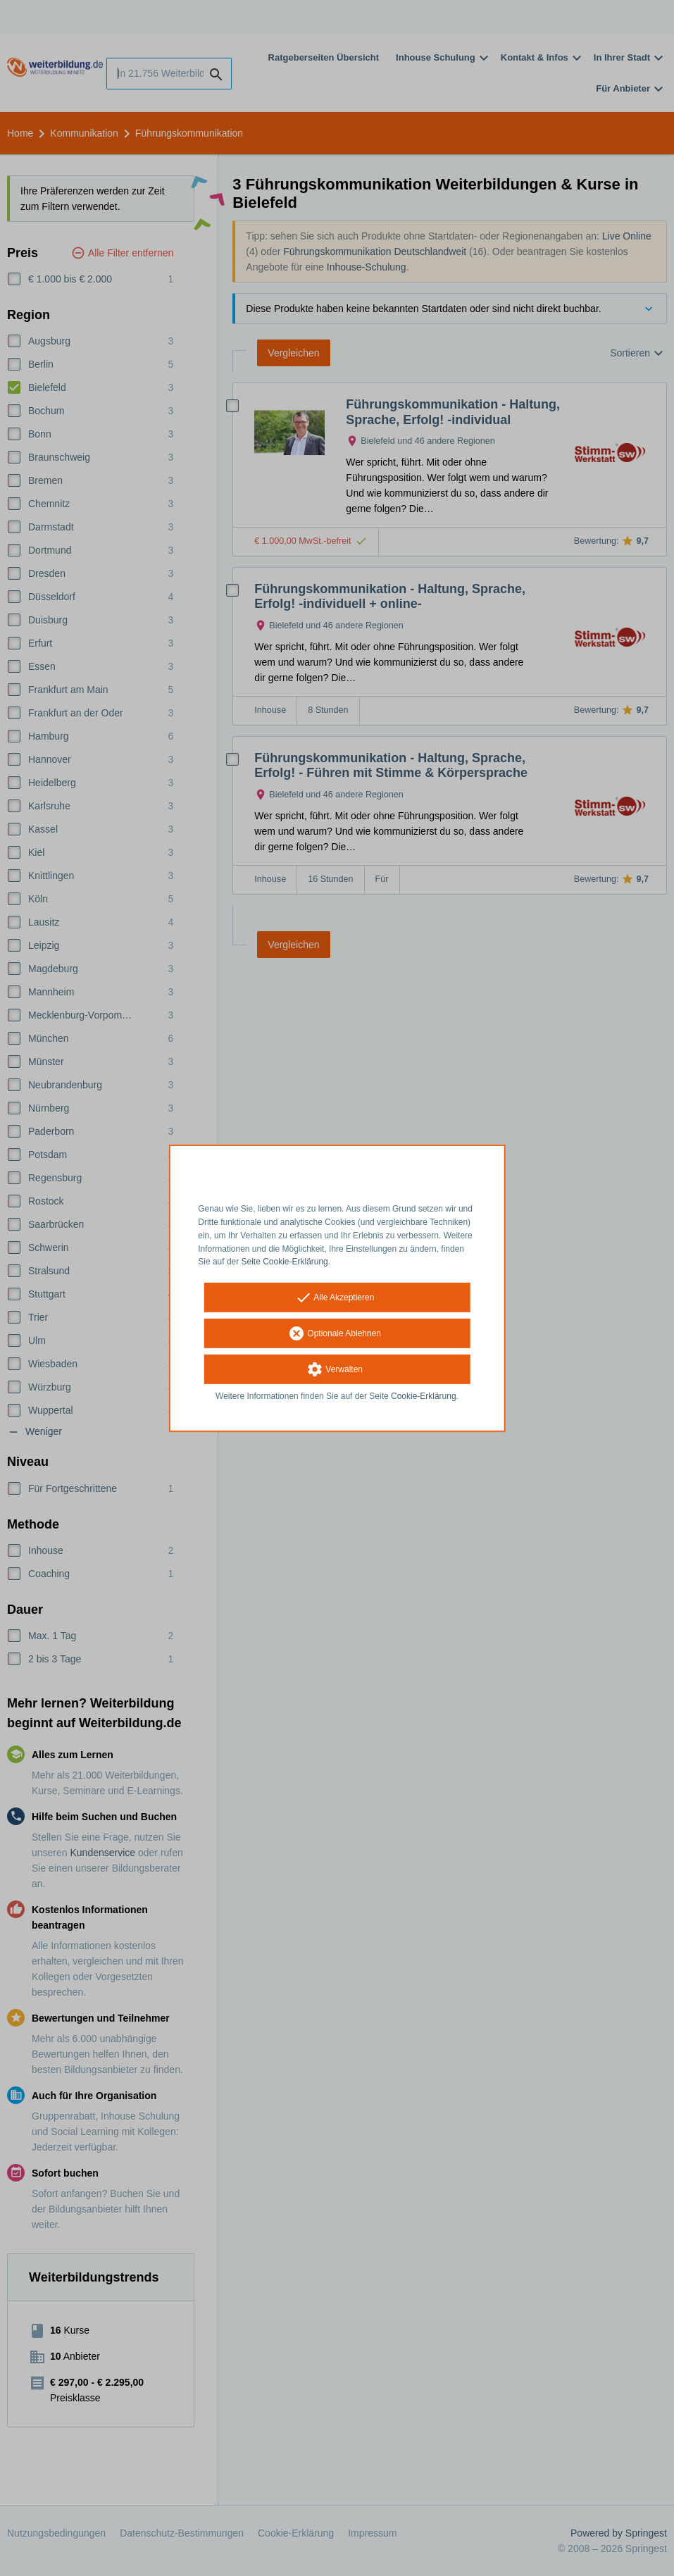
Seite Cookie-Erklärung (285, 1262)
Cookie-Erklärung (423, 1396)
